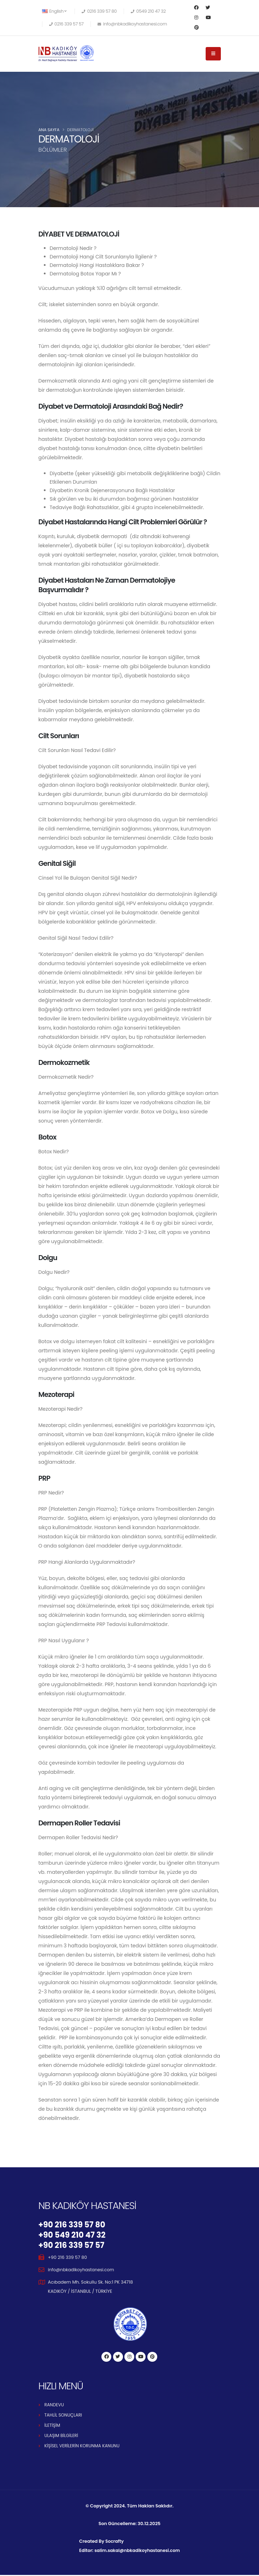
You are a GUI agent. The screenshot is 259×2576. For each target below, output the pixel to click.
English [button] (54, 11)
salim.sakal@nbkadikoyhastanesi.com (137, 2551)
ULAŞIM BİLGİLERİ (62, 2437)
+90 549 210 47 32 (73, 2235)
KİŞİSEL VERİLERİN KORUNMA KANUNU (83, 2447)
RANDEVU (55, 2406)
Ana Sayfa (49, 130)
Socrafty (113, 2542)
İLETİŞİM (53, 2426)
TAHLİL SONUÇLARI (64, 2416)
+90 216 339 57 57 (73, 2246)
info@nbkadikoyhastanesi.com (82, 2271)
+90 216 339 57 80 (73, 2225)
